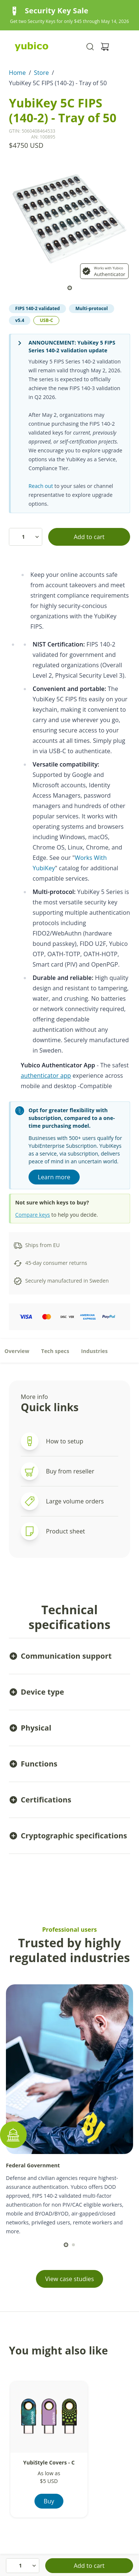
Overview (16, 1351)
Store (41, 73)
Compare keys (32, 1214)
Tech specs (55, 1351)
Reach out (41, 485)
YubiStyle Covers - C (49, 2462)
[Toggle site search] (90, 46)
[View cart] (104, 46)
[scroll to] (69, 287)
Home (17, 73)
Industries (94, 1351)
